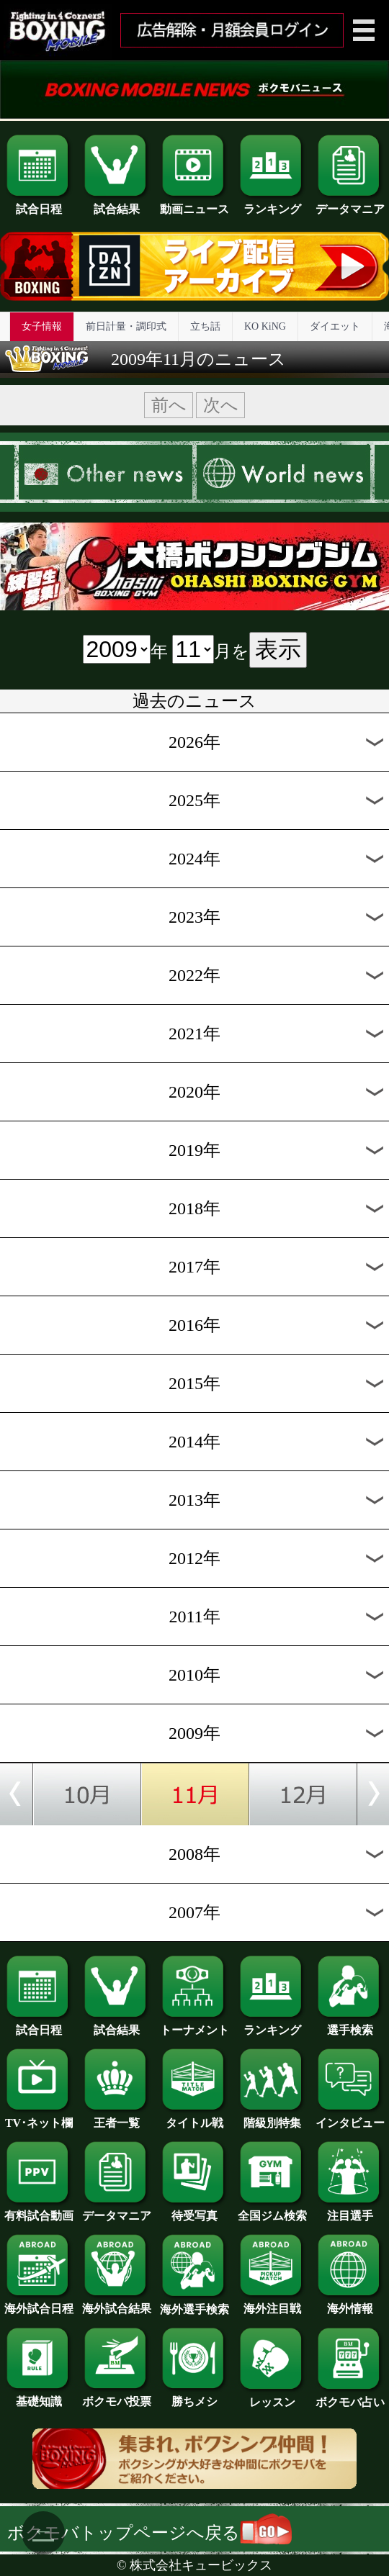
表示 (278, 649)
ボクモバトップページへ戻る (149, 2532)
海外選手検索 (194, 2303)
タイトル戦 (194, 2117)
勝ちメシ (194, 2396)
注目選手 (350, 2210)
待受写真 (194, 2210)
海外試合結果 (116, 2303)
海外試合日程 (39, 2303)
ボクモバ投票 (116, 2396)
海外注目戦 (272, 2303)
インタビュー (350, 2117)
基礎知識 (39, 2396)
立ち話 (205, 326)
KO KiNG (265, 326)
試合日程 (39, 203)
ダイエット (335, 326)
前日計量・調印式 (126, 326)
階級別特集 (272, 2117)
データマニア (350, 203)
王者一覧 (116, 2117)
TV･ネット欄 (39, 2117)
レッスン (272, 2396)
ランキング (272, 203)
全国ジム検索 (272, 2210)
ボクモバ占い (350, 2396)
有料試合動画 (39, 2210)
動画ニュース (194, 203)
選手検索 (350, 2024)
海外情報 (350, 2303)
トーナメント (194, 2024)
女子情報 (42, 326)
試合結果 (116, 203)
